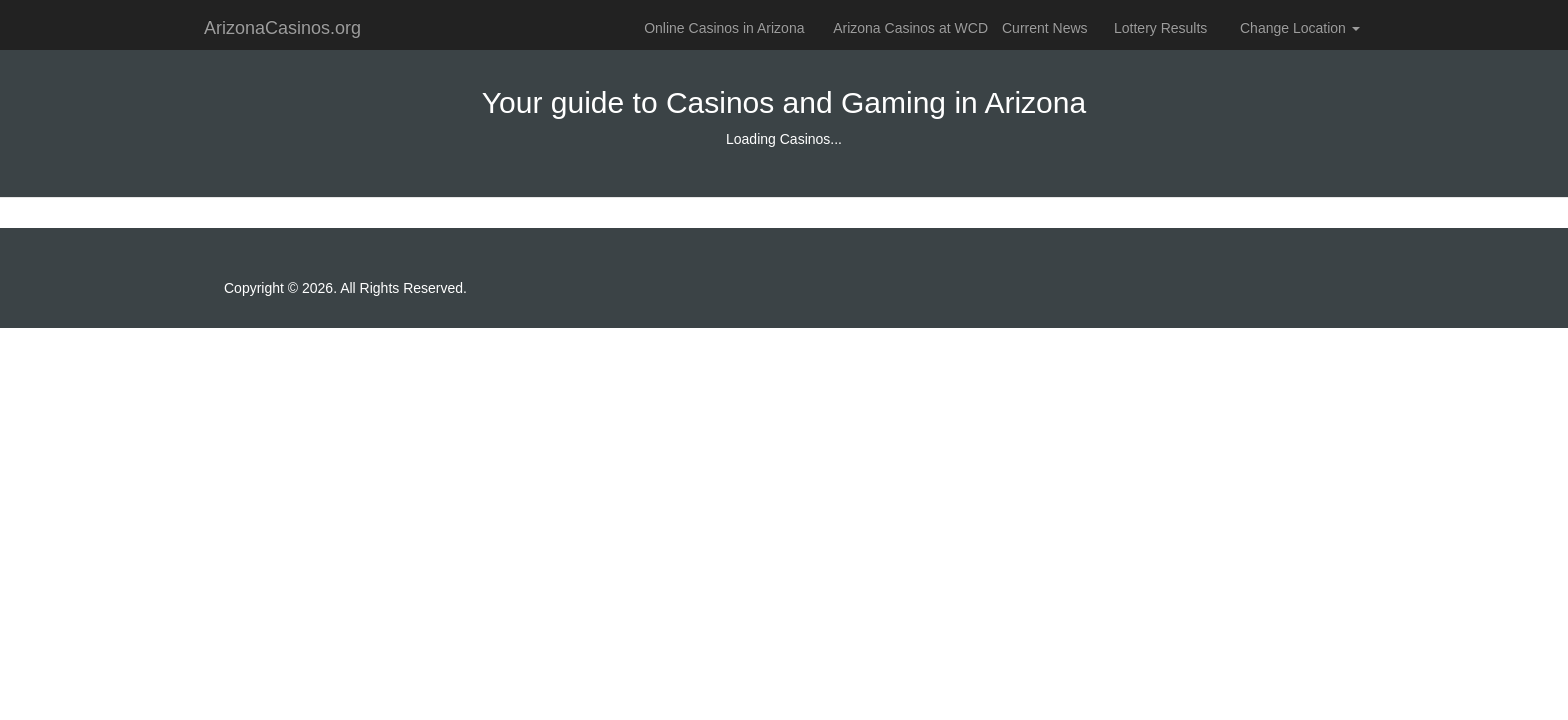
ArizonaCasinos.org (282, 28)
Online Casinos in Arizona (724, 28)
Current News (1045, 28)
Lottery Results (1160, 28)
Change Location (1300, 28)
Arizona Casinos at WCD (910, 28)
